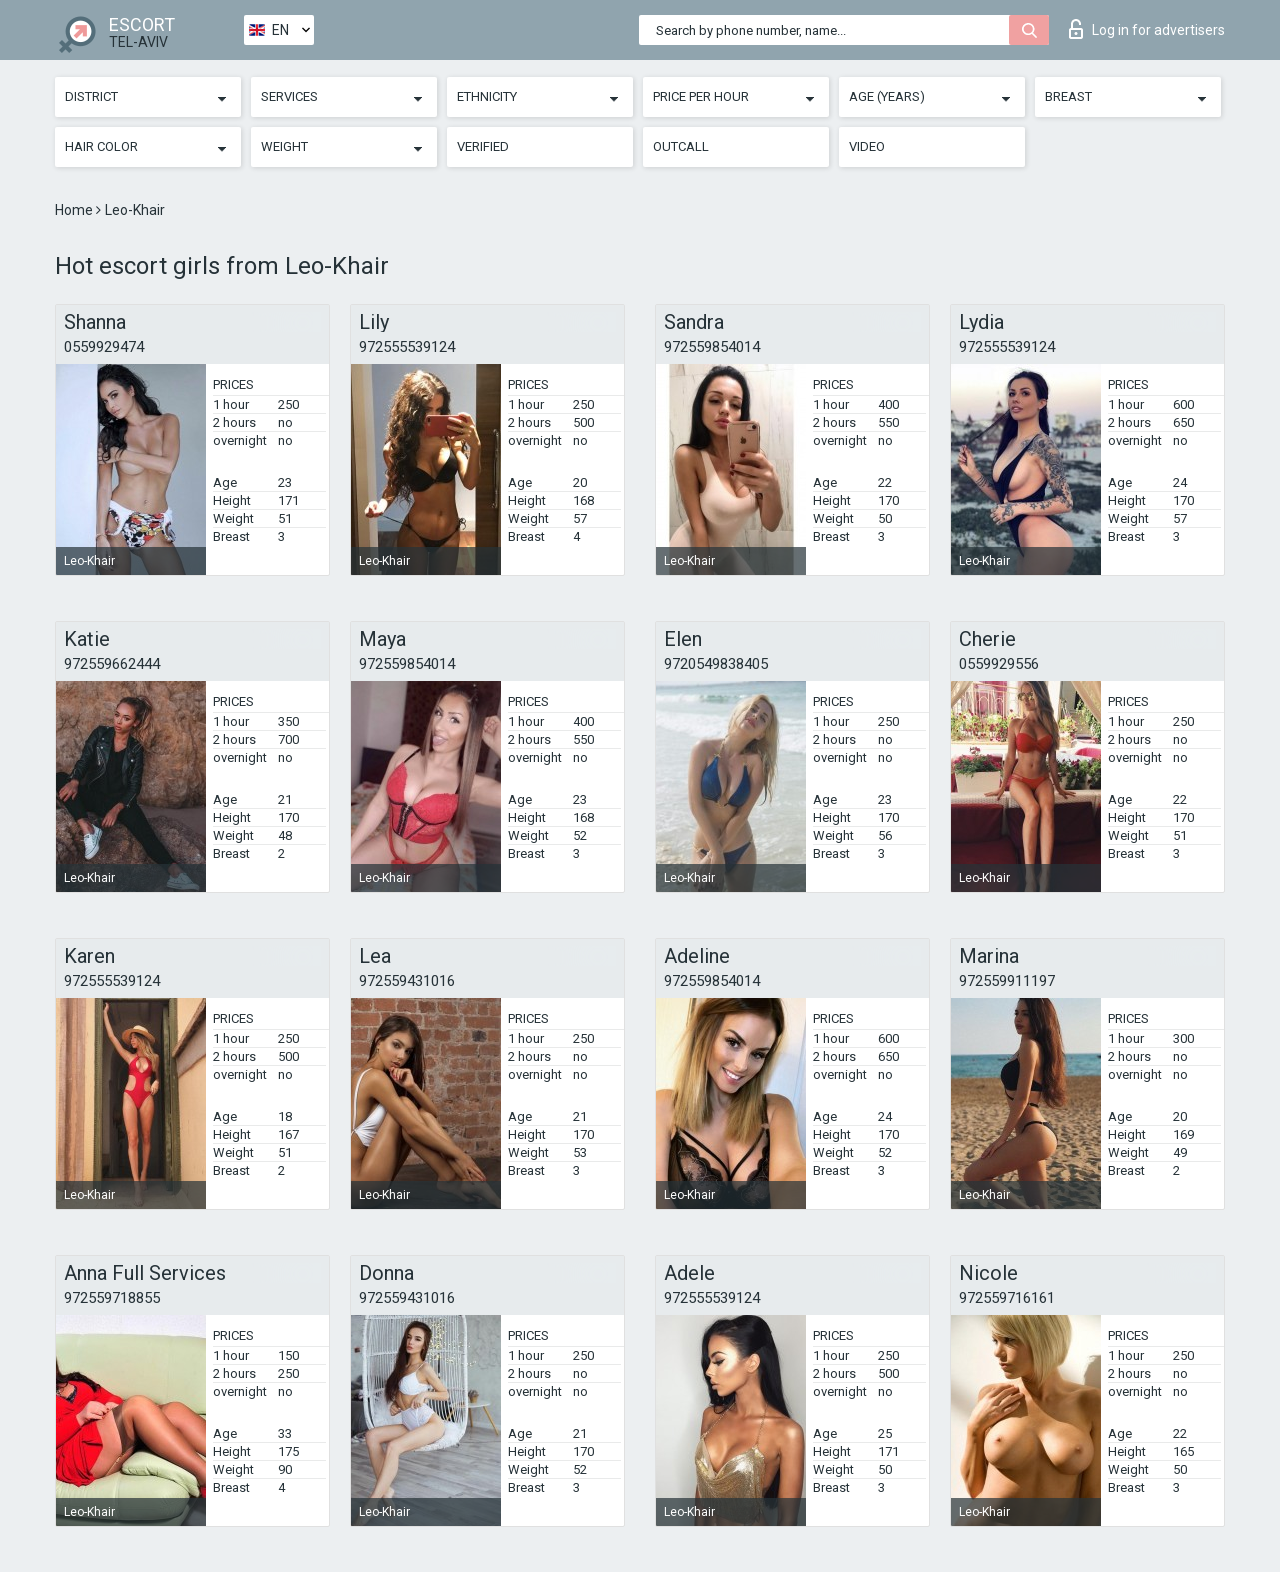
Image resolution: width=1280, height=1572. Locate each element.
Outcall (681, 146)
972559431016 (407, 981)
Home (75, 210)
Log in (1147, 29)
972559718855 (112, 1298)
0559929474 (104, 347)
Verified (483, 146)
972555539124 (407, 347)
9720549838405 (716, 664)
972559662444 (112, 664)
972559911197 (1007, 981)
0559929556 (999, 664)
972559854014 (712, 347)
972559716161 (1007, 1298)
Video (867, 146)
